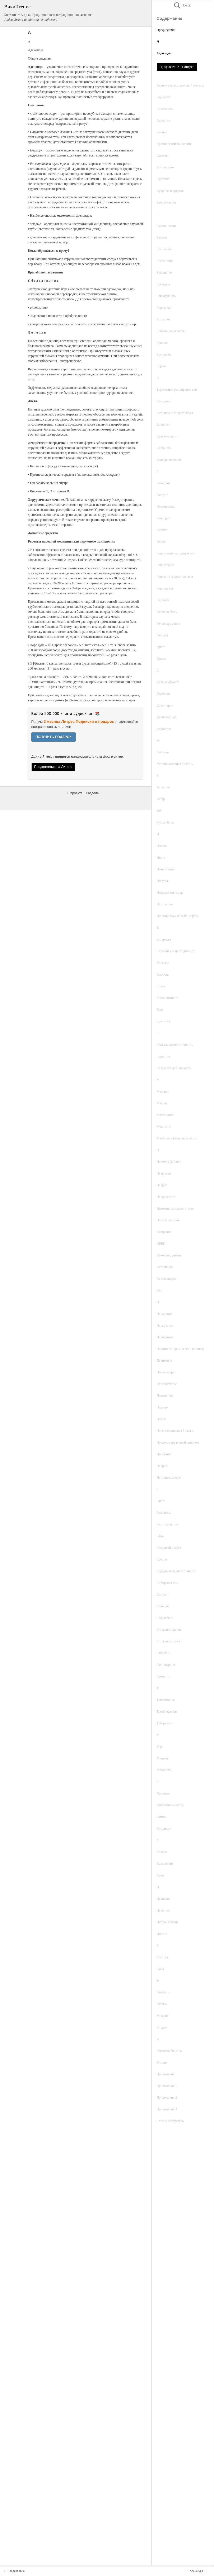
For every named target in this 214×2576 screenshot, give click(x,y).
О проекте (75, 793)
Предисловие (166, 30)
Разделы (92, 793)
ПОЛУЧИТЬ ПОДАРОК (54, 737)
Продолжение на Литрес (176, 67)
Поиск (182, 5)
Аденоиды (164, 53)
